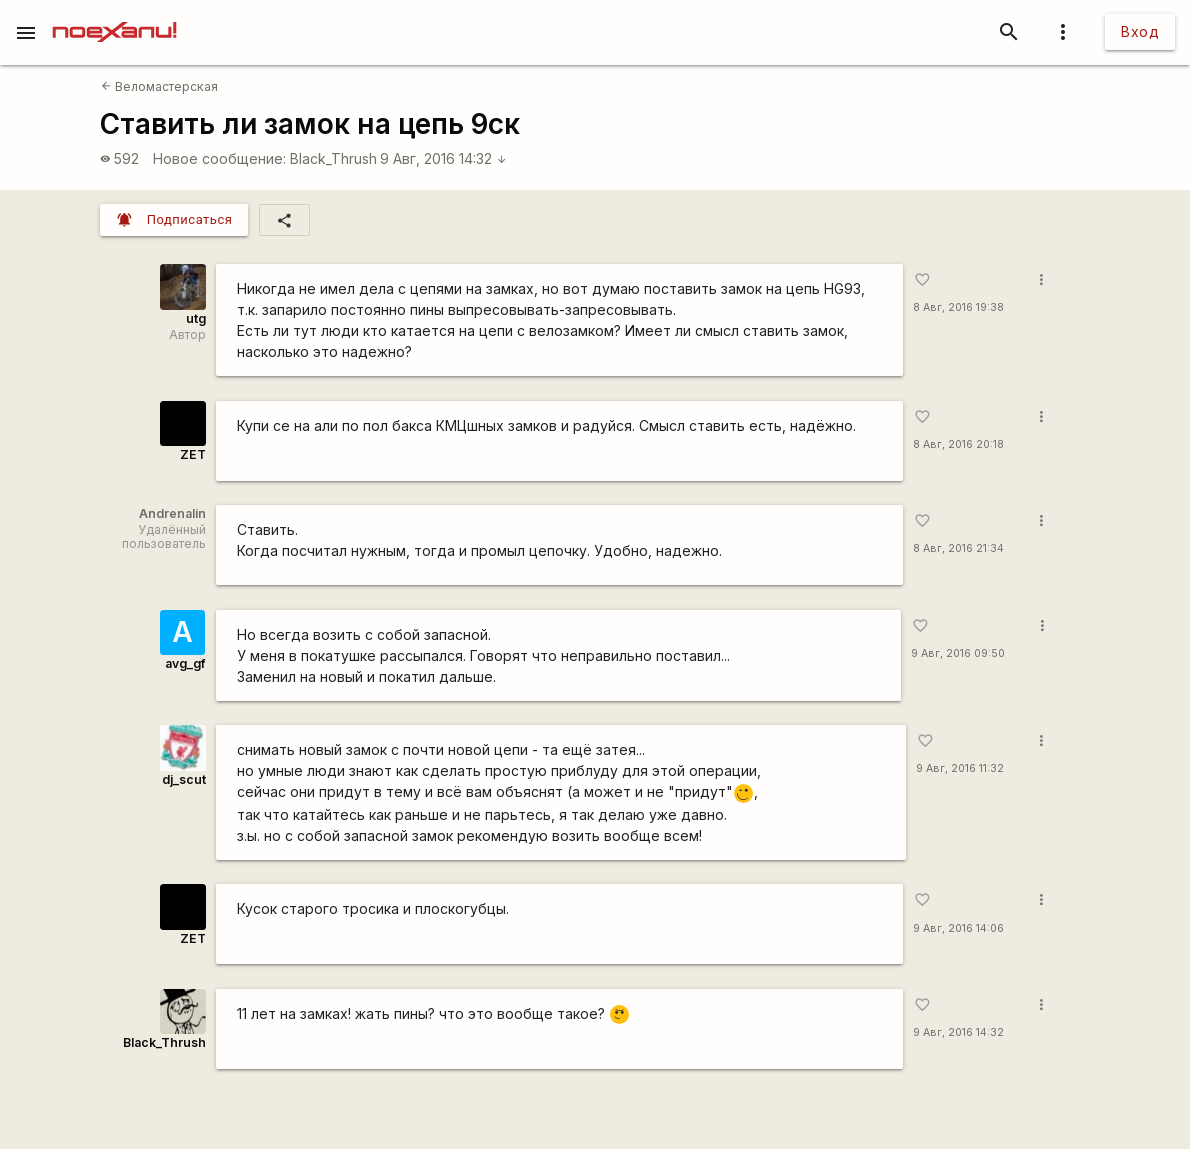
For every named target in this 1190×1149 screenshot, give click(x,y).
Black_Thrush (333, 158)
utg (196, 318)
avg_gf (185, 663)
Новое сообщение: (219, 158)
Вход (1140, 31)
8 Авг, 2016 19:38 (958, 307)
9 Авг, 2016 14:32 (443, 158)
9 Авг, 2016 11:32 (960, 768)
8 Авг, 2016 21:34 (958, 548)
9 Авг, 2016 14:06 (958, 928)
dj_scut (184, 779)
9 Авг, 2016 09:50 (958, 653)
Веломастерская (159, 86)
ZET (193, 454)
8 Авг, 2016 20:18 (958, 444)
